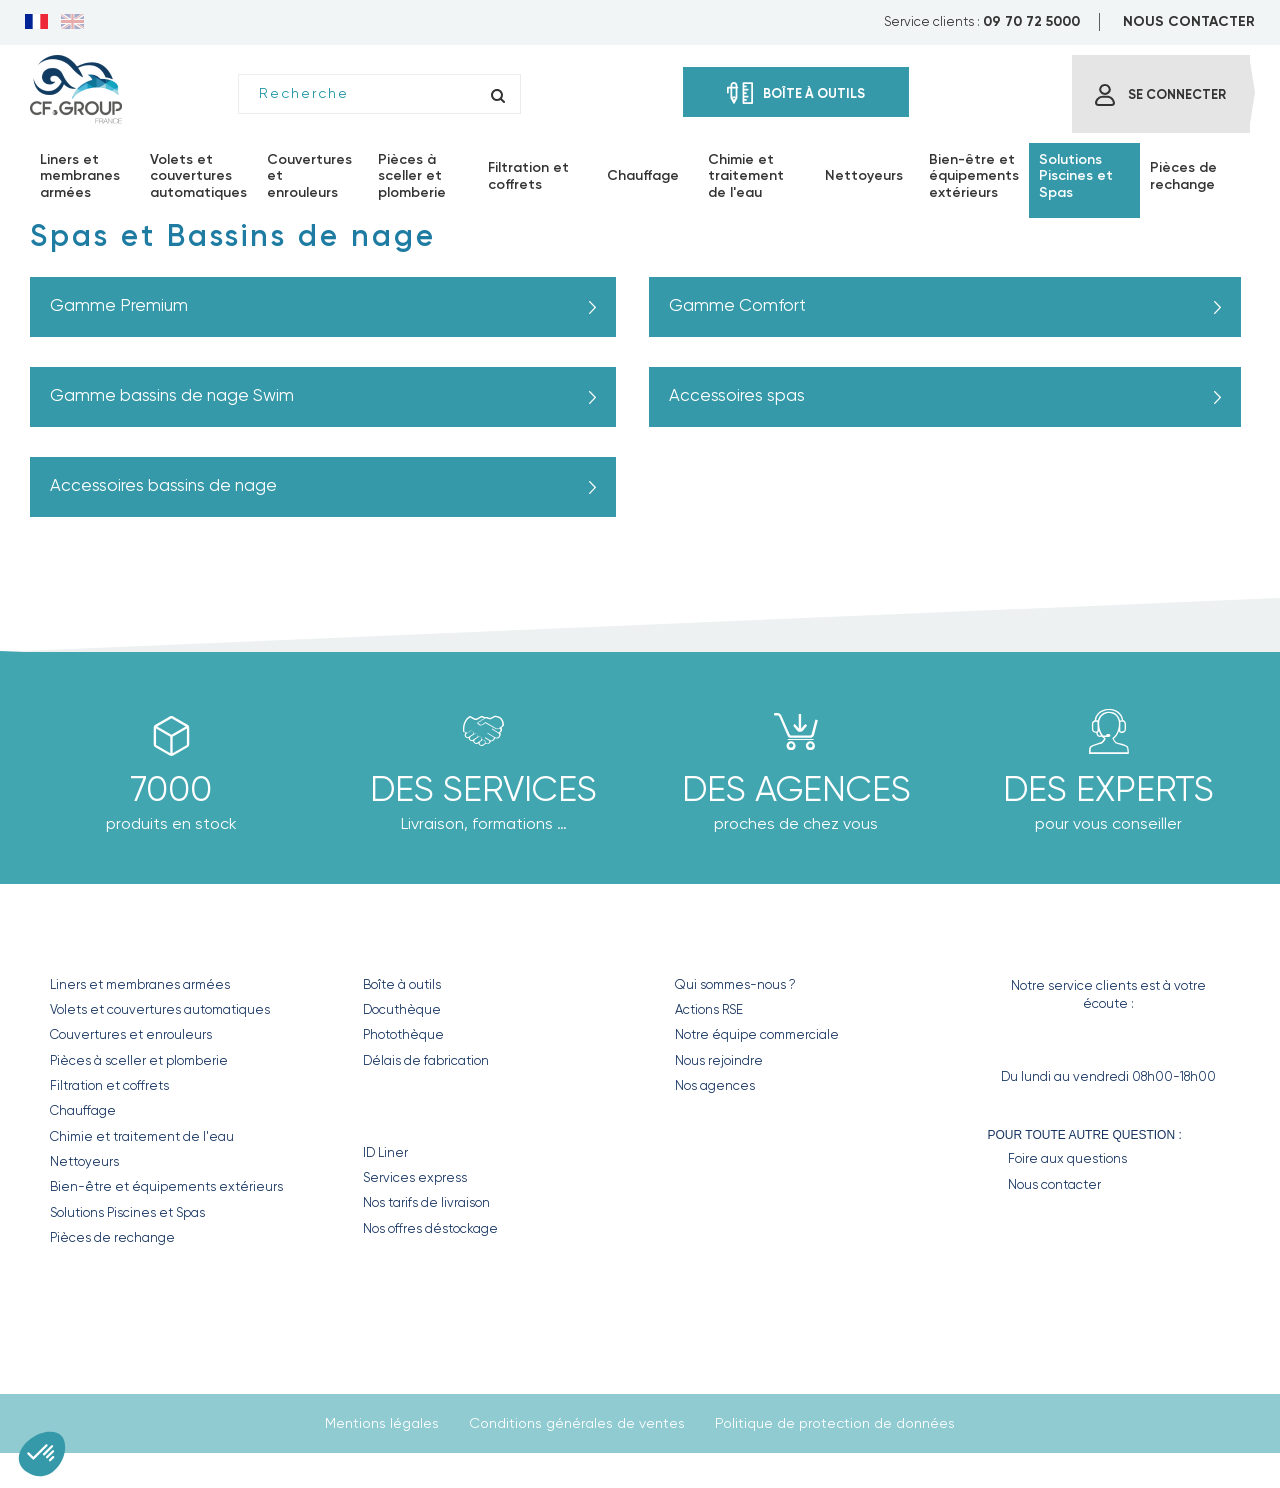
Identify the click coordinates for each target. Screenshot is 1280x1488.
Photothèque (403, 1034)
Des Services (483, 789)
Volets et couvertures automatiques (160, 1009)
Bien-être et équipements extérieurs (166, 1186)
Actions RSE (709, 1009)
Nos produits (114, 941)
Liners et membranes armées (140, 984)
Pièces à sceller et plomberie (139, 1060)
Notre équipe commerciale (757, 1034)
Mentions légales (382, 1423)
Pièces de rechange (112, 1237)
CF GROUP (712, 941)
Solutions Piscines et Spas (127, 1212)
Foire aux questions (1067, 1158)
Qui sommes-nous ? (735, 984)
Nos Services (423, 1109)
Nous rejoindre (719, 1060)
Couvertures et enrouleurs (131, 1034)
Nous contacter (1054, 1184)
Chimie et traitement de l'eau (142, 1136)
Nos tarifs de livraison (426, 1202)
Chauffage (83, 1110)
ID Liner (385, 1152)
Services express (415, 1177)
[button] (42, 1454)
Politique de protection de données (835, 1423)
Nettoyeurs (84, 1161)
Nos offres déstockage (430, 1228)
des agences (796, 789)
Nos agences (715, 1085)
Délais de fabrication (426, 1060)
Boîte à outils (402, 984)
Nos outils (410, 941)
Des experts (1108, 789)
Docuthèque (402, 1009)
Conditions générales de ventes (577, 1423)
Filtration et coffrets (109, 1085)
